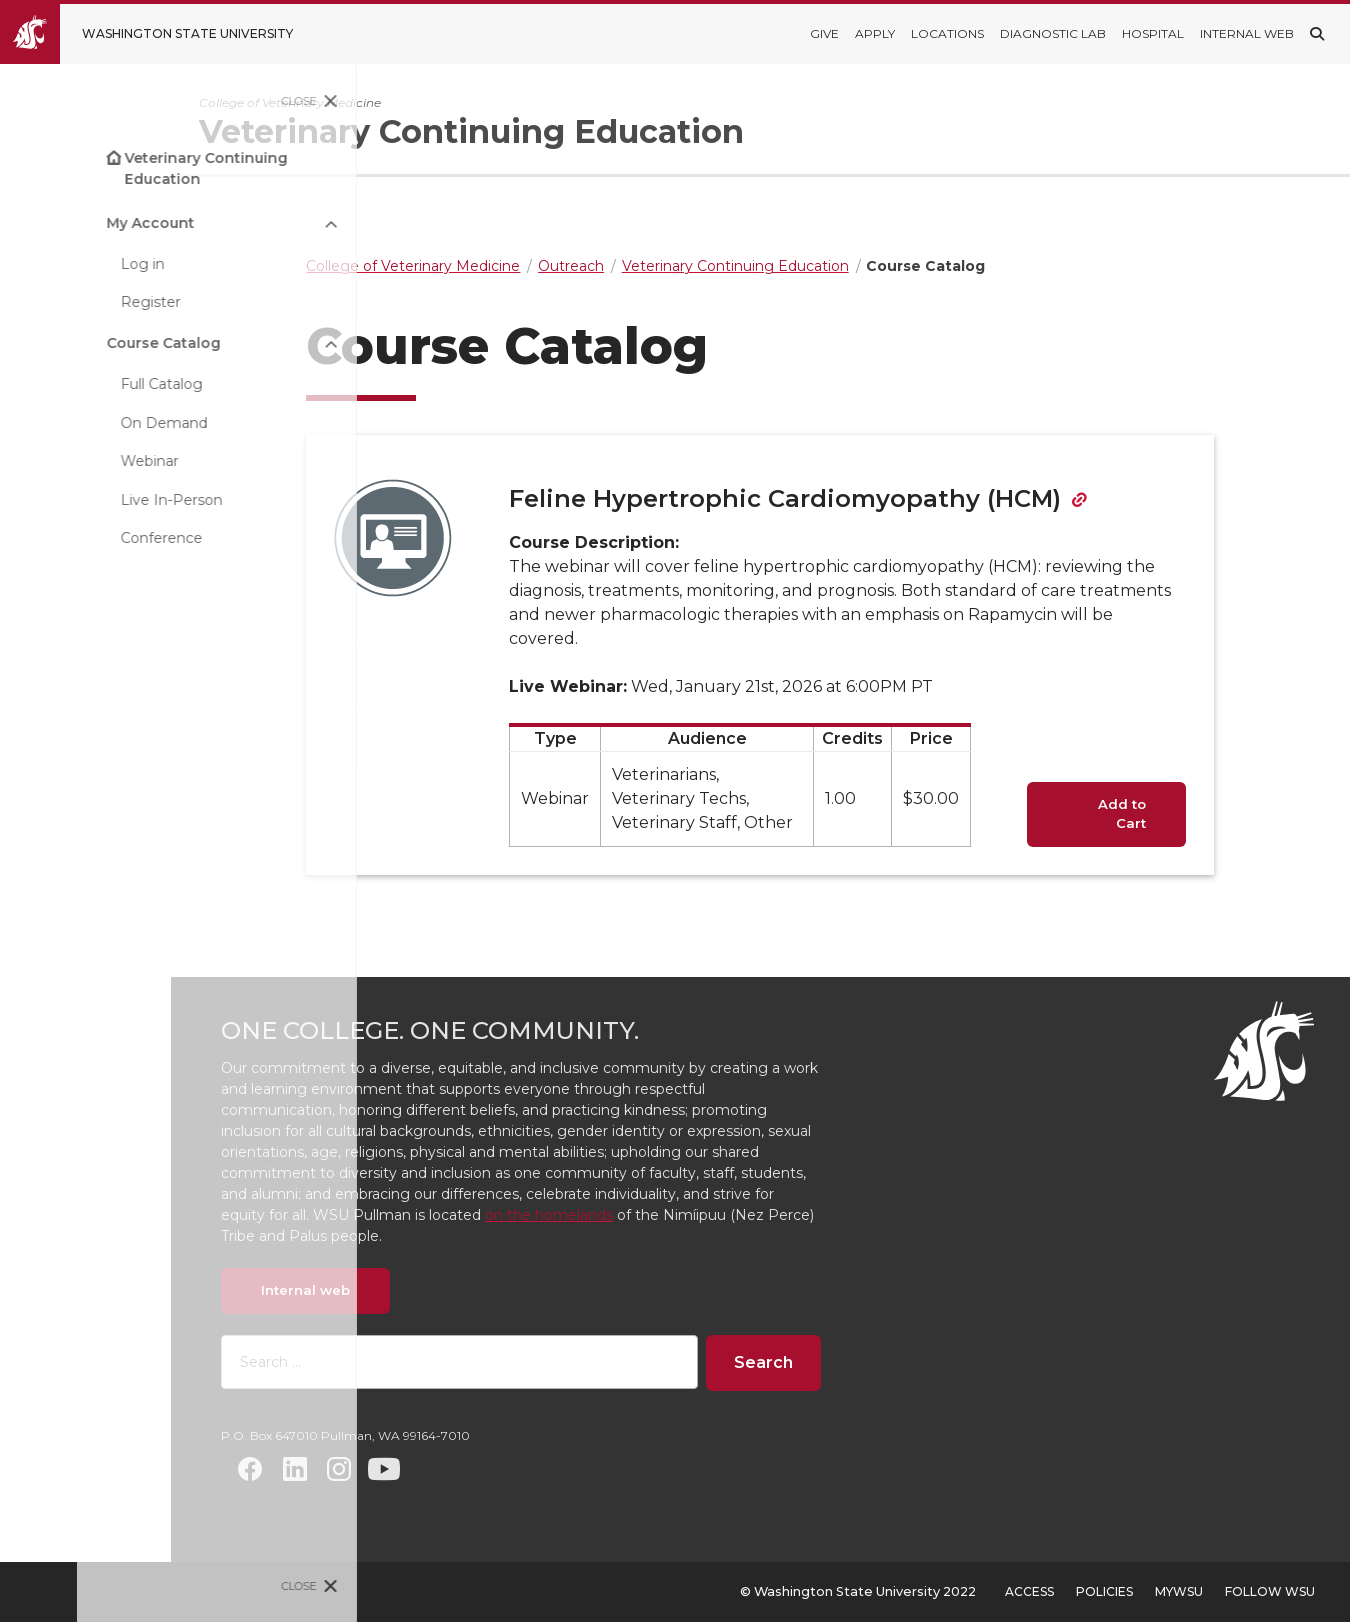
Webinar (72, 461)
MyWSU (1179, 1591)
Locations (947, 33)
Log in (65, 264)
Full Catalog (84, 384)
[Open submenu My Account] (254, 222)
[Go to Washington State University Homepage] (161, 34)
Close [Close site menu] (222, 101)
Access (1029, 1591)
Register (73, 302)
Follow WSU (1270, 1591)
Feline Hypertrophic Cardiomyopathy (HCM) (840, 498)
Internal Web (1247, 33)
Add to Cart (1177, 814)
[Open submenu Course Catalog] (254, 343)
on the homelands (658, 1215)
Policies (1104, 1591)
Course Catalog (86, 343)
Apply (875, 33)
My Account (73, 223)
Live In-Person (94, 500)
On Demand (86, 423)
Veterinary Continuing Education (128, 168)
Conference (84, 538)
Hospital (1153, 33)
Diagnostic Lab (1053, 33)
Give (824, 33)
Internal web (414, 1290)
